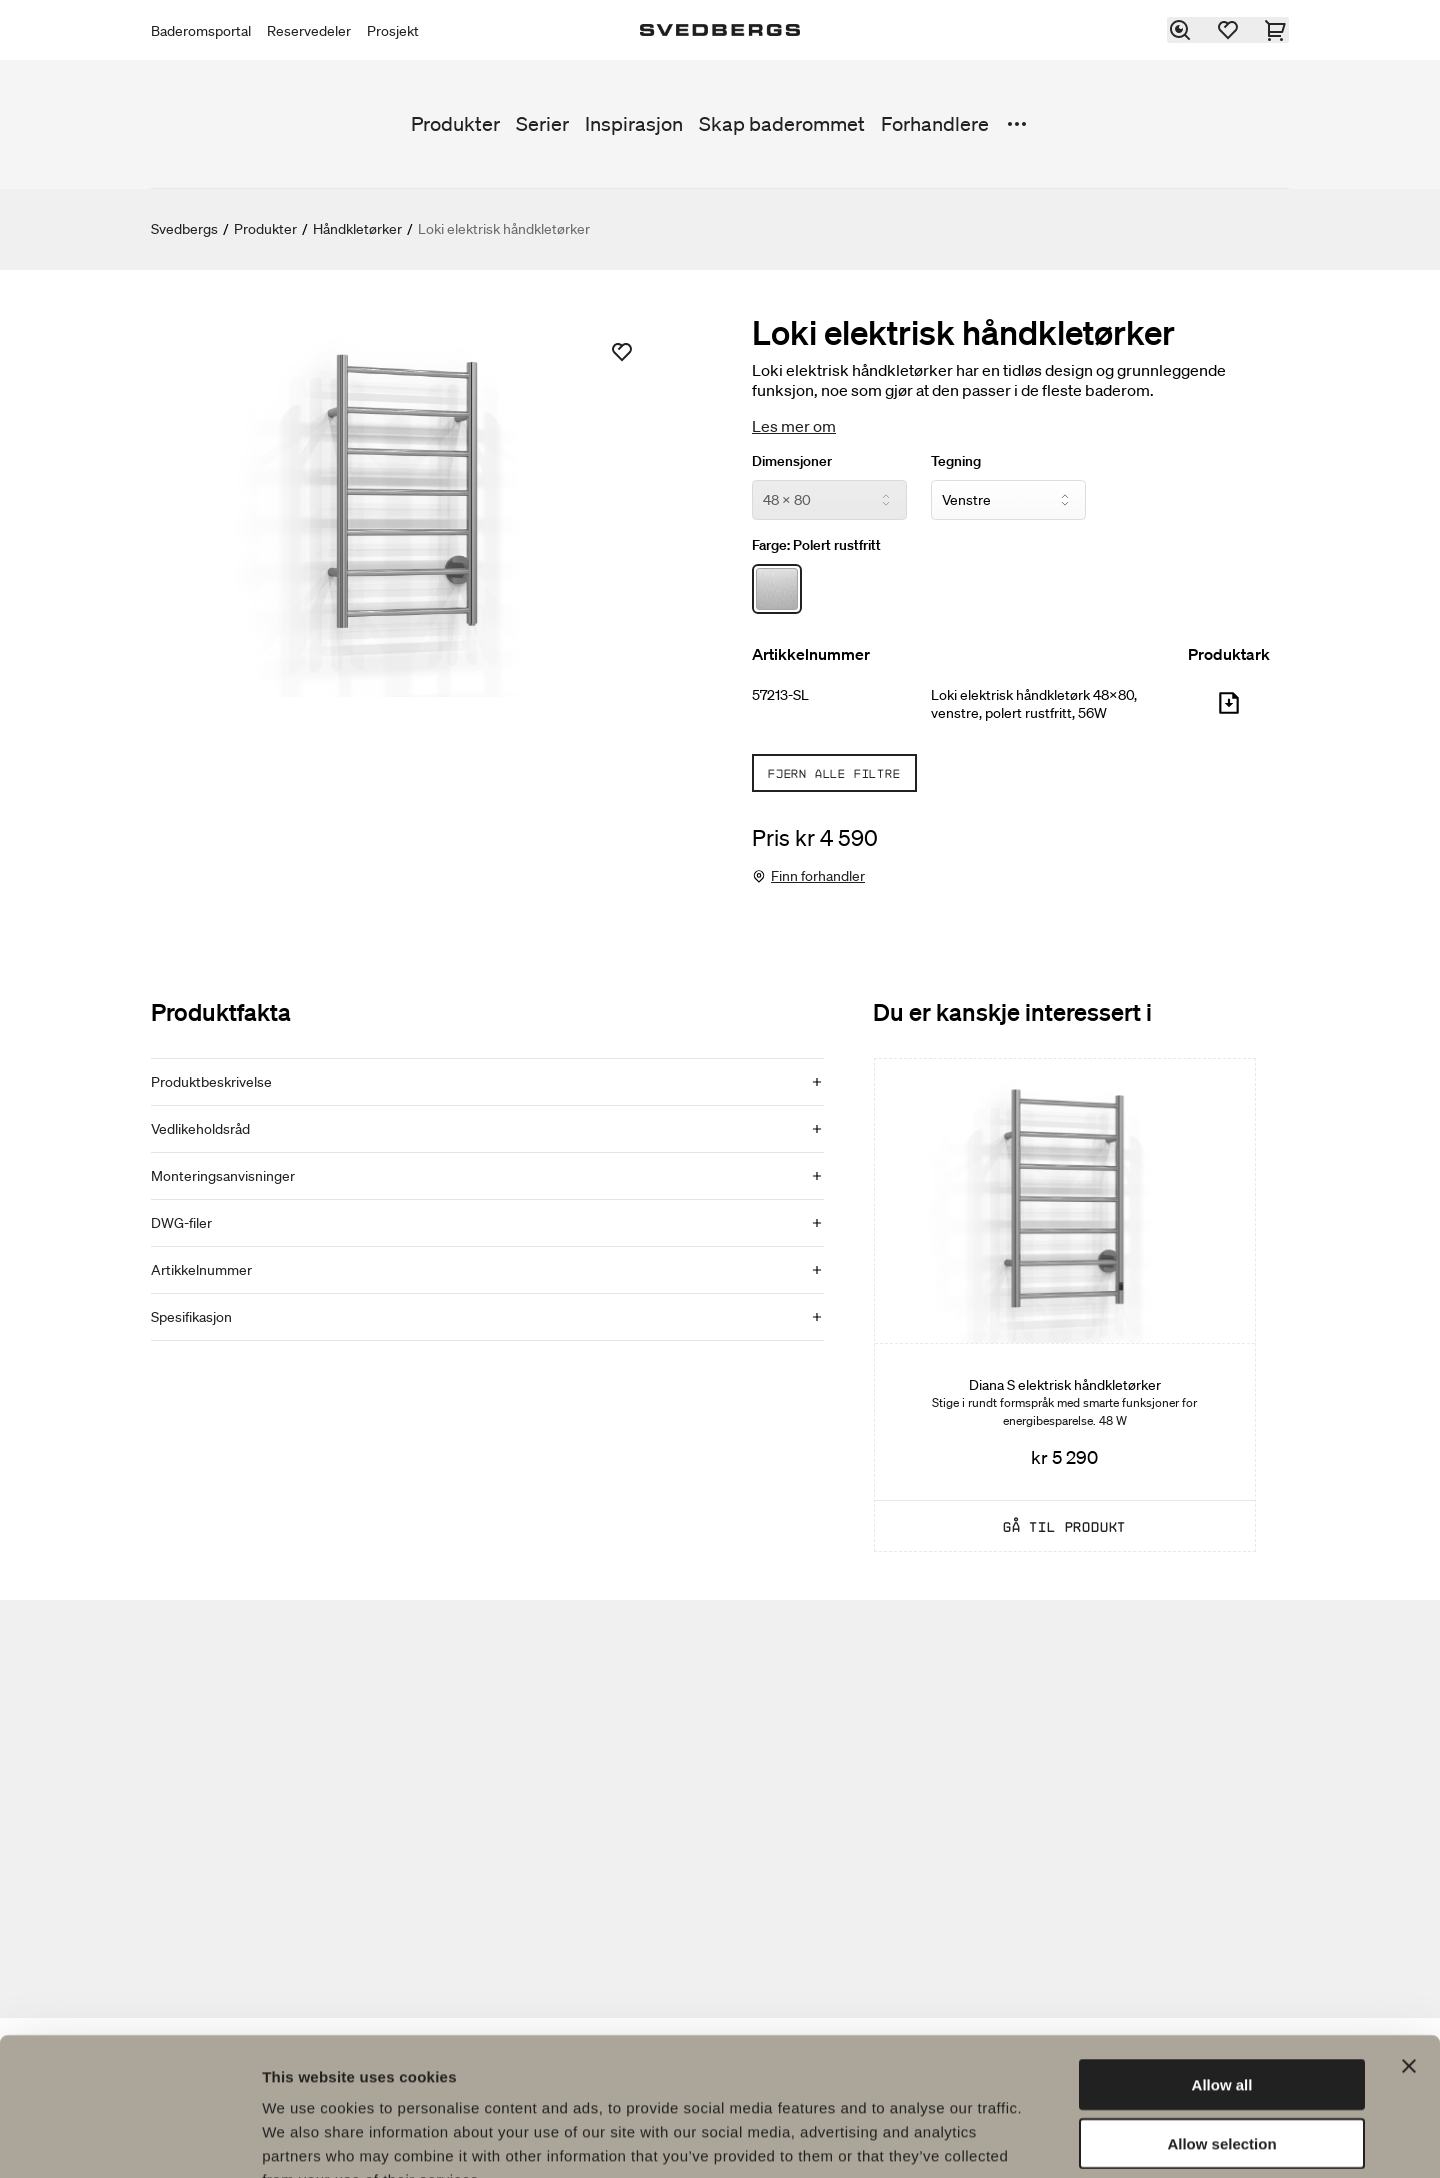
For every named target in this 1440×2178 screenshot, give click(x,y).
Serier (542, 124)
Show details (1049, 2138)
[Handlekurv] (1277, 30)
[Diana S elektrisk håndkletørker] (1065, 1305)
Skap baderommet (782, 124)
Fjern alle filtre (834, 773)
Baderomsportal (201, 31)
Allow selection (1221, 2021)
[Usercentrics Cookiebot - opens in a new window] (129, 2139)
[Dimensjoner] (829, 500)
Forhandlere (935, 124)
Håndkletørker (357, 229)
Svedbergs (184, 229)
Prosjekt (393, 31)
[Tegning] (1008, 500)
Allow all (1222, 1962)
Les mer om (794, 426)
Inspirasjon (634, 124)
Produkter (455, 124)
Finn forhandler (818, 876)
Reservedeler (309, 31)
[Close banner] (1409, 1944)
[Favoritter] (1229, 30)
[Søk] (1181, 30)
